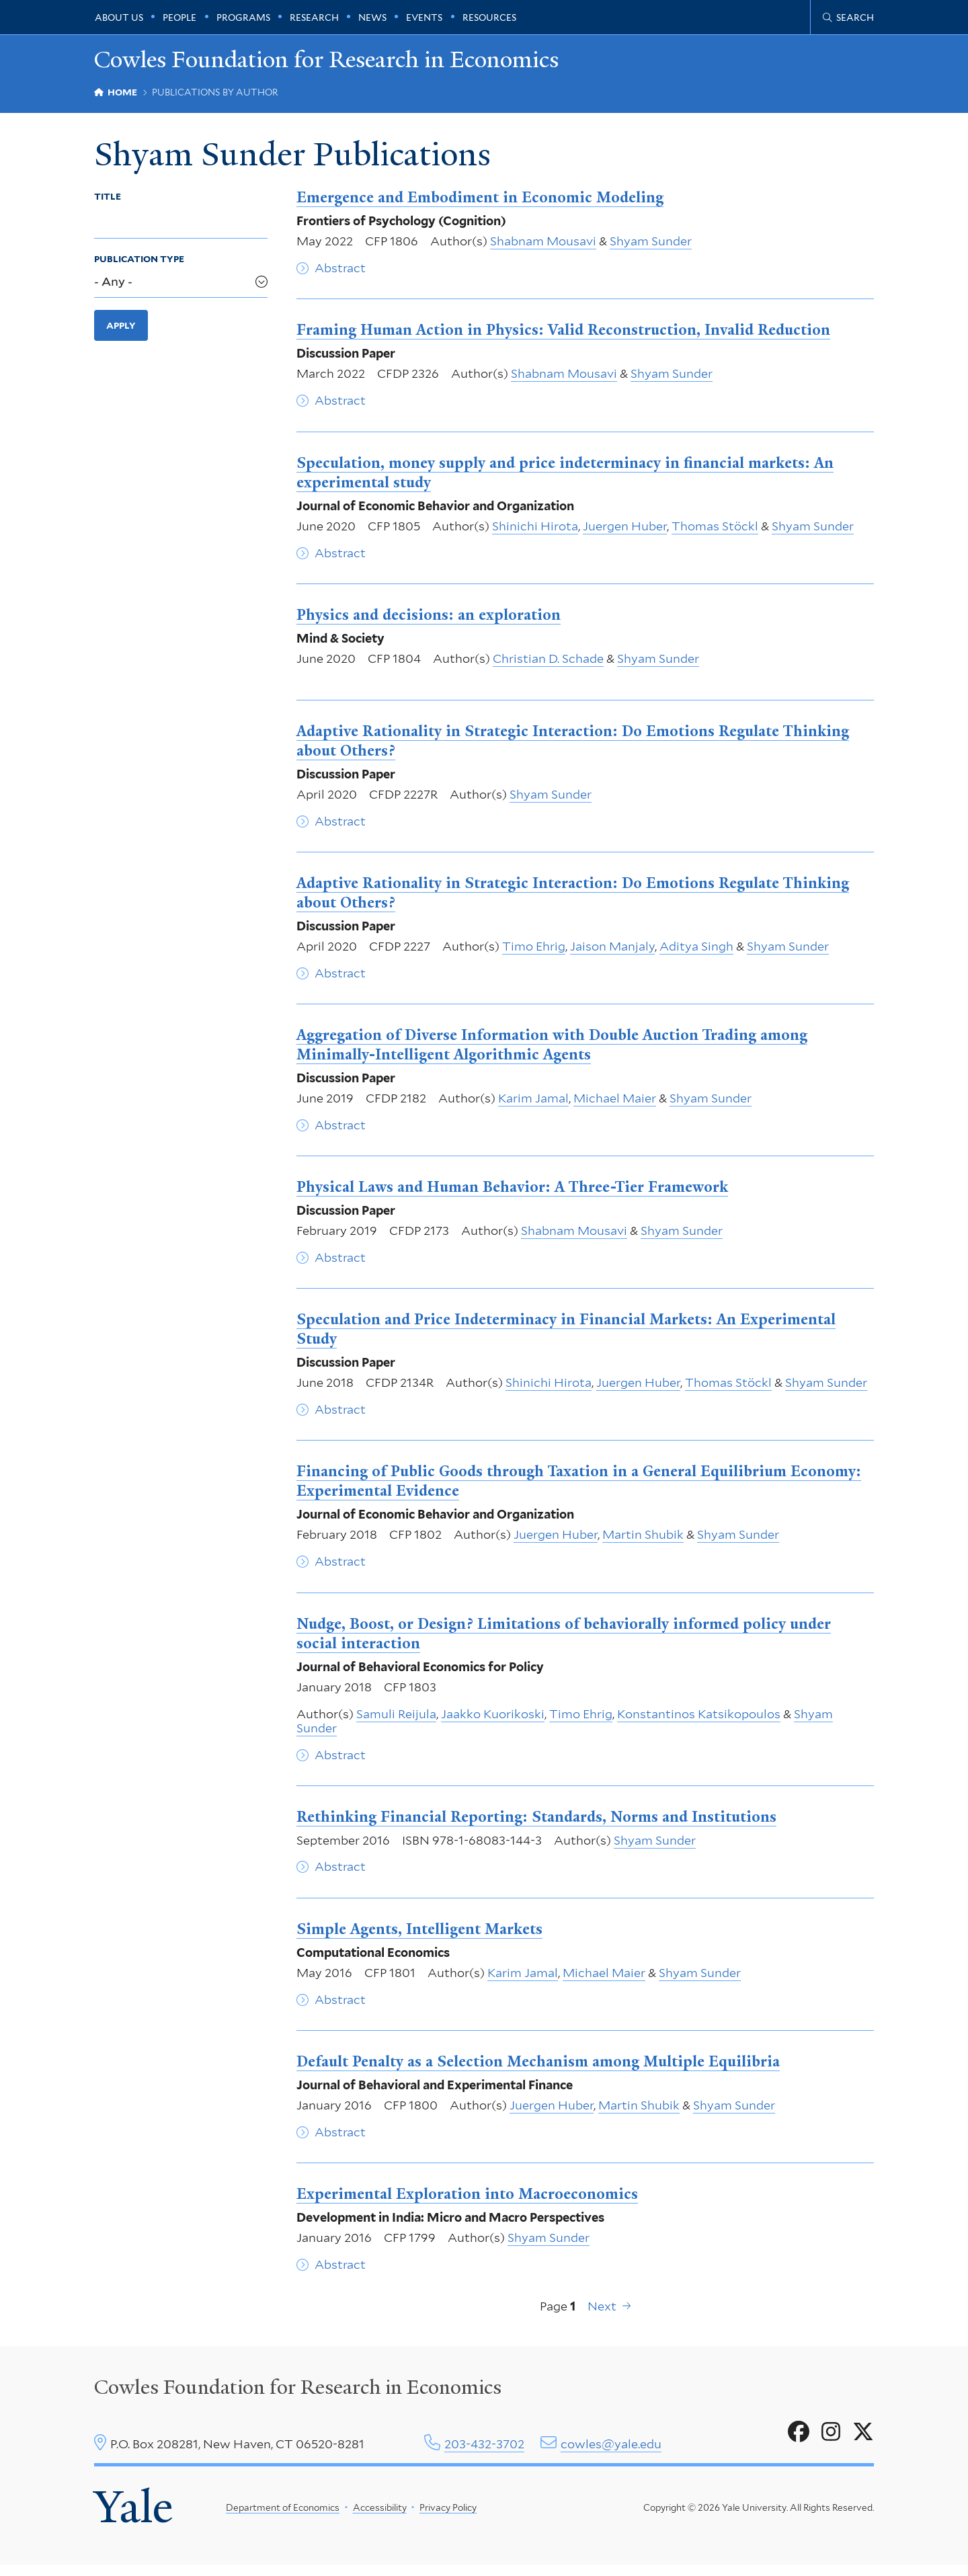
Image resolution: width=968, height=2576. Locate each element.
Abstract (340, 275)
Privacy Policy (448, 2516)
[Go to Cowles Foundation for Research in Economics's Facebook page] (798, 2439)
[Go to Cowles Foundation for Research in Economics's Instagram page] (830, 2439)
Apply (121, 332)
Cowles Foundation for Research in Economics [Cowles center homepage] (297, 2395)
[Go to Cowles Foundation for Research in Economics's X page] (863, 2439)
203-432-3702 (484, 2451)
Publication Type (139, 266)
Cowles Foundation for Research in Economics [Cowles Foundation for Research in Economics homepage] (363, 61)
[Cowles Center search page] (848, 17)
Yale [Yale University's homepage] (135, 2516)
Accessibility (380, 2516)
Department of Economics (282, 2516)
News (372, 17)
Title (107, 203)
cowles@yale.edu (611, 2451)
